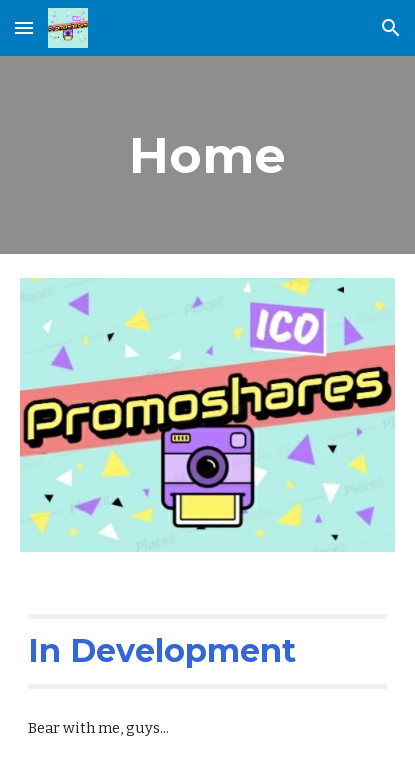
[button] (24, 27)
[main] (207, 155)
